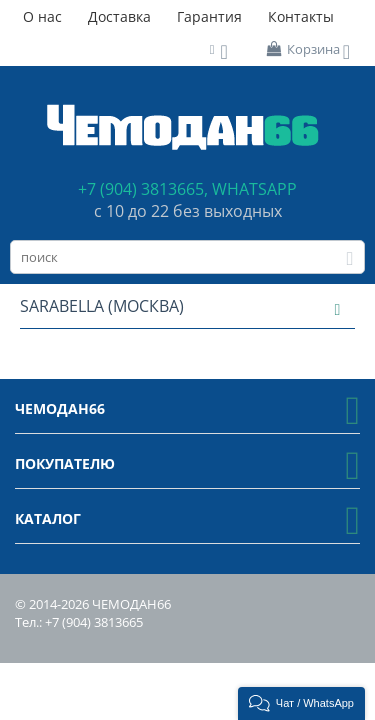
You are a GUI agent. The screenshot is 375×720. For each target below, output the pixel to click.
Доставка (119, 16)
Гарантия (209, 16)
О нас (42, 16)
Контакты (301, 16)
